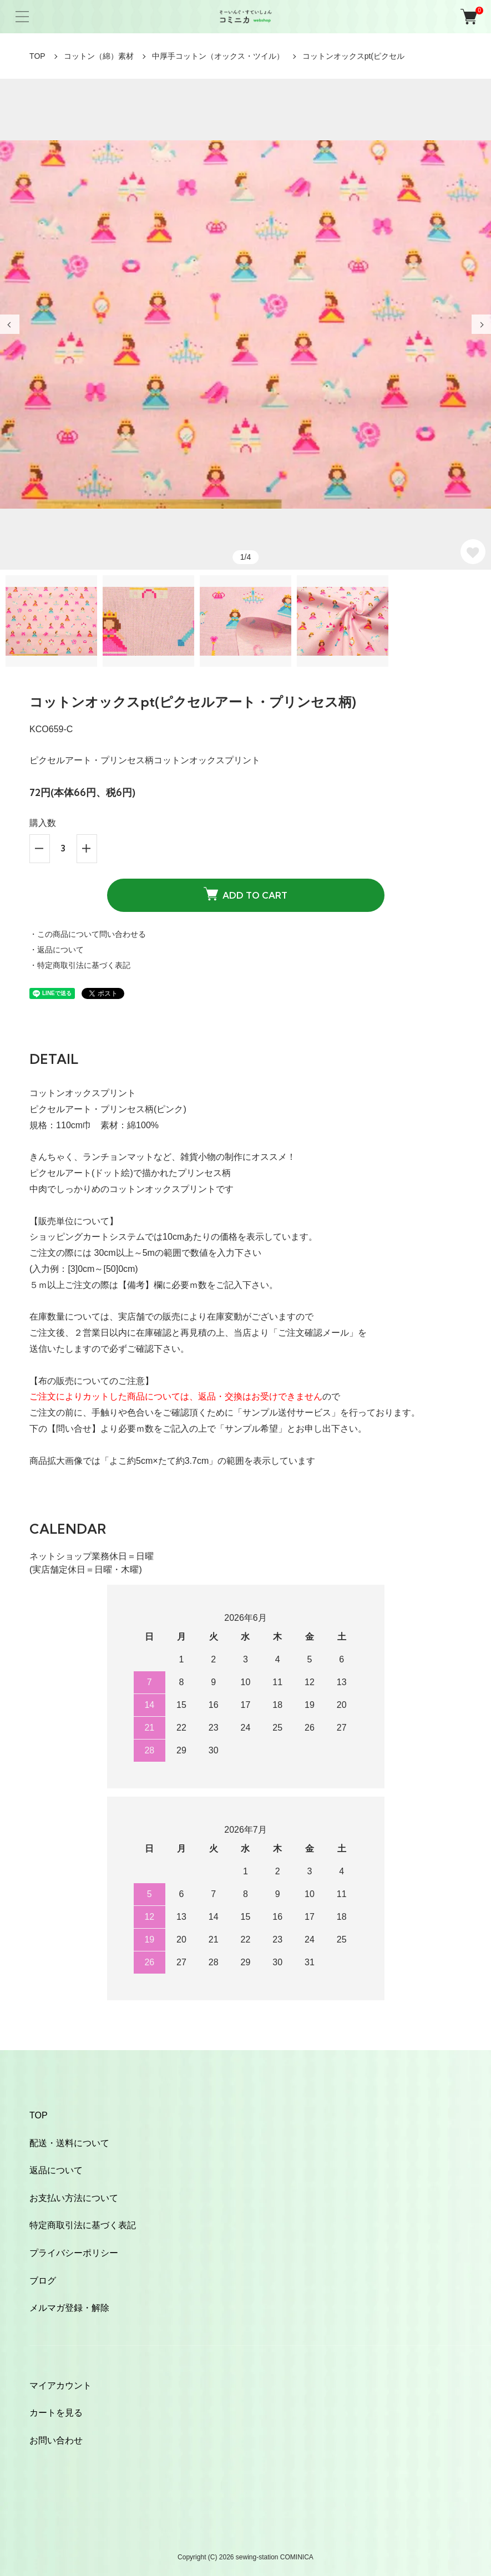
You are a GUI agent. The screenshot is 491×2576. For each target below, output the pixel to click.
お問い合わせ (56, 2440)
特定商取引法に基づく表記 (82, 2225)
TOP (37, 56)
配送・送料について (69, 2143)
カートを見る (56, 2412)
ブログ (42, 2280)
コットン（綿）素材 (99, 56)
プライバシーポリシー (73, 2253)
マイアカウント (60, 2385)
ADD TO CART (245, 894)
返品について (56, 2170)
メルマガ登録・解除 (69, 2308)
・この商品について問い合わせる (87, 934)
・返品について (56, 949)
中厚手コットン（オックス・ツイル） (218, 56)
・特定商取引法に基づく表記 (79, 965)
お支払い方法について (73, 2198)
